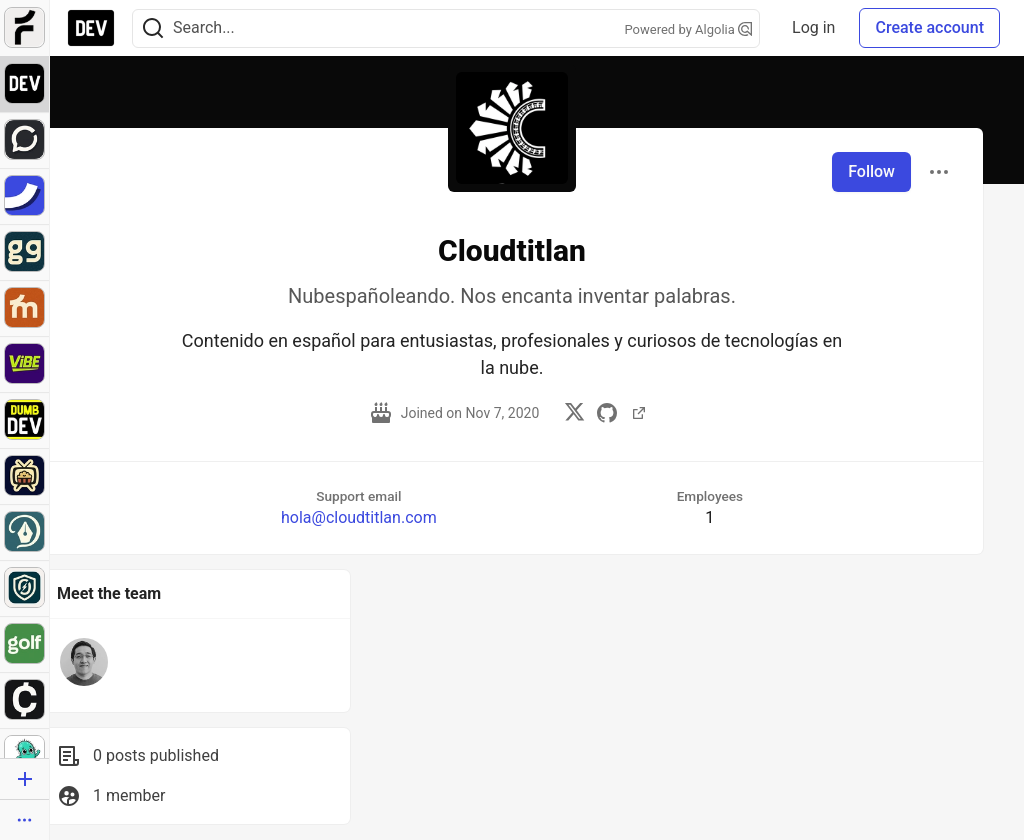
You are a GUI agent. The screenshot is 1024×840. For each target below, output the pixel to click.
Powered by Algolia (689, 29)
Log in (813, 27)
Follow (871, 171)
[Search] (153, 28)
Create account (929, 27)
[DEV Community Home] (91, 28)
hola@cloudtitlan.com (359, 517)
